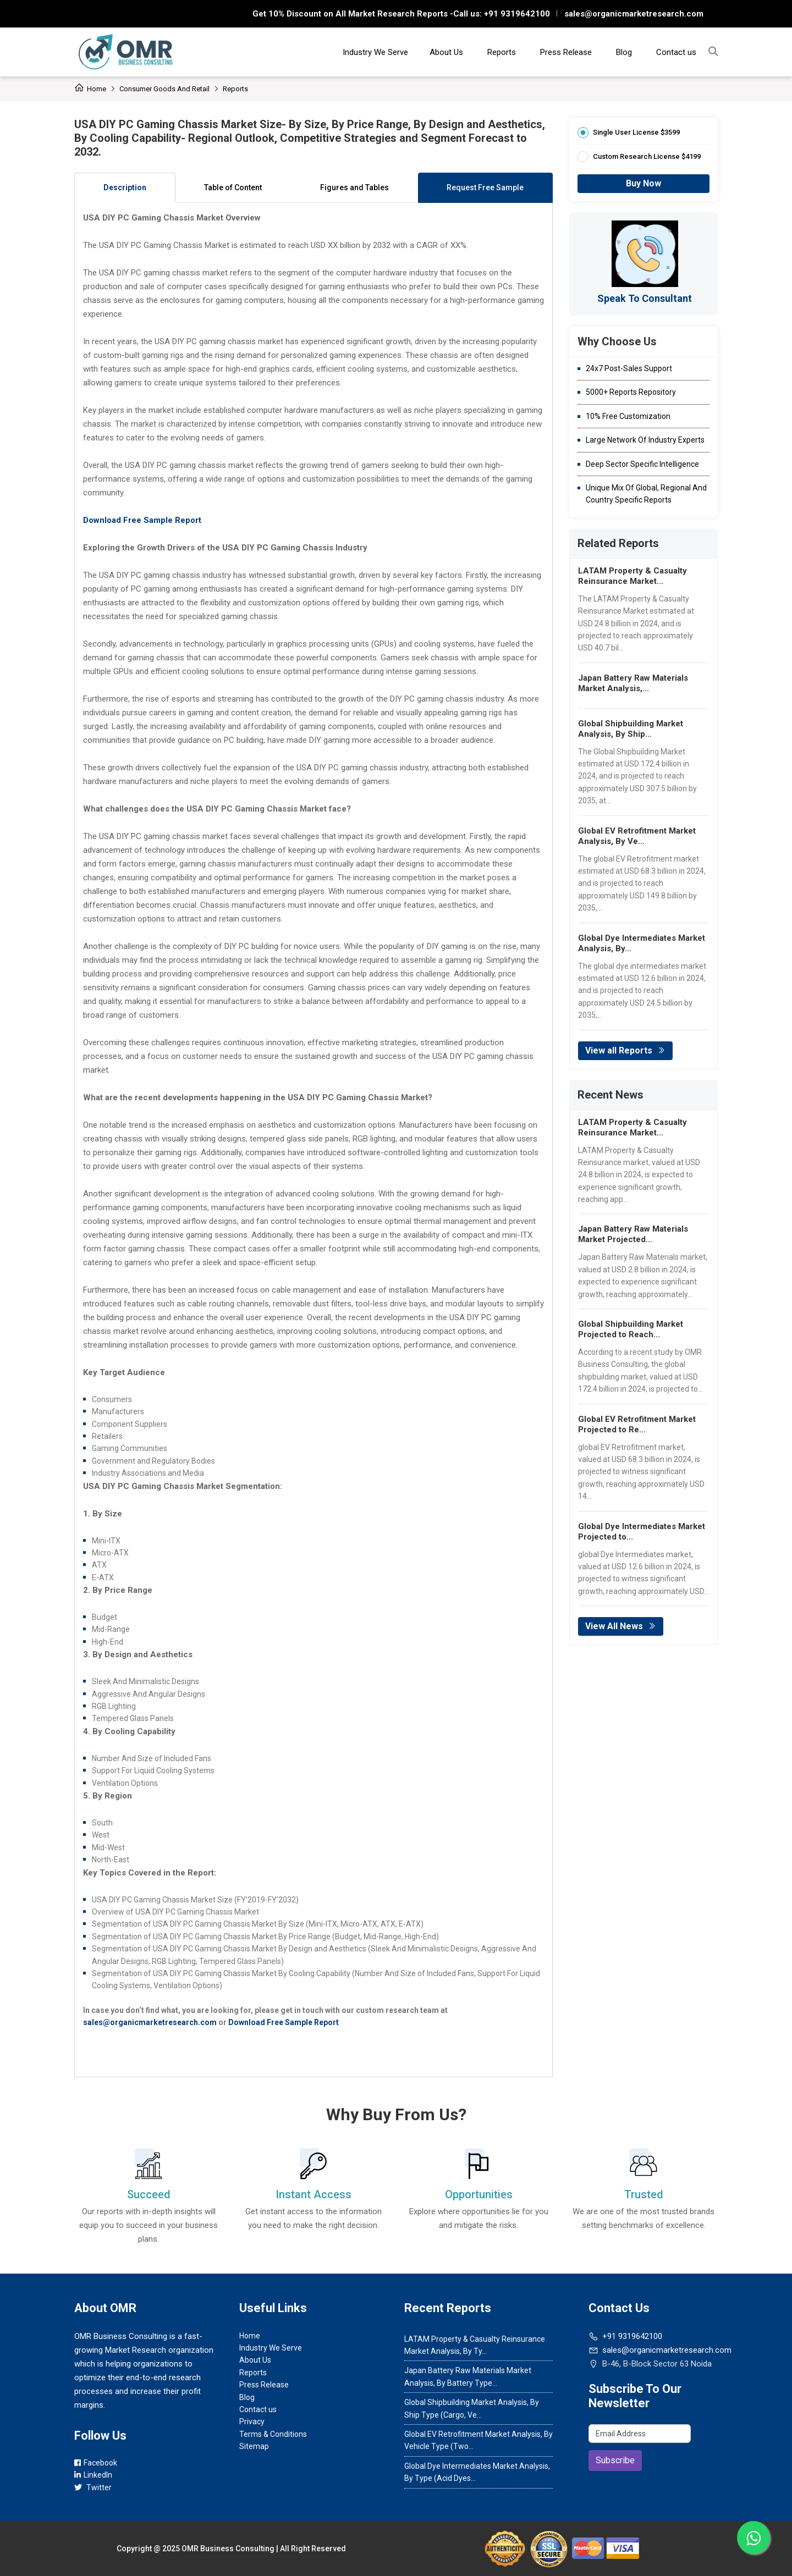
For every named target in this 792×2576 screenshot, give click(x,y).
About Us (446, 52)
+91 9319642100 (516, 14)
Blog (624, 52)
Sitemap (254, 2446)
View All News (620, 1626)
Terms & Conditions (273, 2434)
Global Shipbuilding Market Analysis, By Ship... (630, 729)
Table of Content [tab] (233, 187)
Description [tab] (124, 187)
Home (90, 89)
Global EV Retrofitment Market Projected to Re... (637, 1424)
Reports (501, 52)
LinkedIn (93, 2474)
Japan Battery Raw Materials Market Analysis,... (633, 683)
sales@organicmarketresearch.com (633, 14)
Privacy (252, 2421)
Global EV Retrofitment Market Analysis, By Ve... (637, 836)
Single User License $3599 (636, 132)
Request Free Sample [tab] (485, 187)
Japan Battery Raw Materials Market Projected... (633, 1234)
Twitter (93, 2487)
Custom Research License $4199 (647, 156)
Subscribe (615, 2460)
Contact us (676, 52)
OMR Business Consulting (228, 2548)
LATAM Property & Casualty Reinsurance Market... (632, 576)
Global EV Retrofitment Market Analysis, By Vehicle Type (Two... (478, 2440)
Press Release (566, 52)
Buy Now (643, 183)
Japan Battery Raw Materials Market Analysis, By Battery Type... (467, 2376)
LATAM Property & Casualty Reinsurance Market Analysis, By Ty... (474, 2345)
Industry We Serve (375, 52)
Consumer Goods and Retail (164, 89)
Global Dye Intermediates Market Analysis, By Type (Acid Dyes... (477, 2472)
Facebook (95, 2462)
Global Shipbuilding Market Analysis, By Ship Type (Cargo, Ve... (471, 2408)
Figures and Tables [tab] (354, 187)
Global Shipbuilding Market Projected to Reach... (630, 1329)
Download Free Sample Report (142, 520)
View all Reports (625, 1050)
